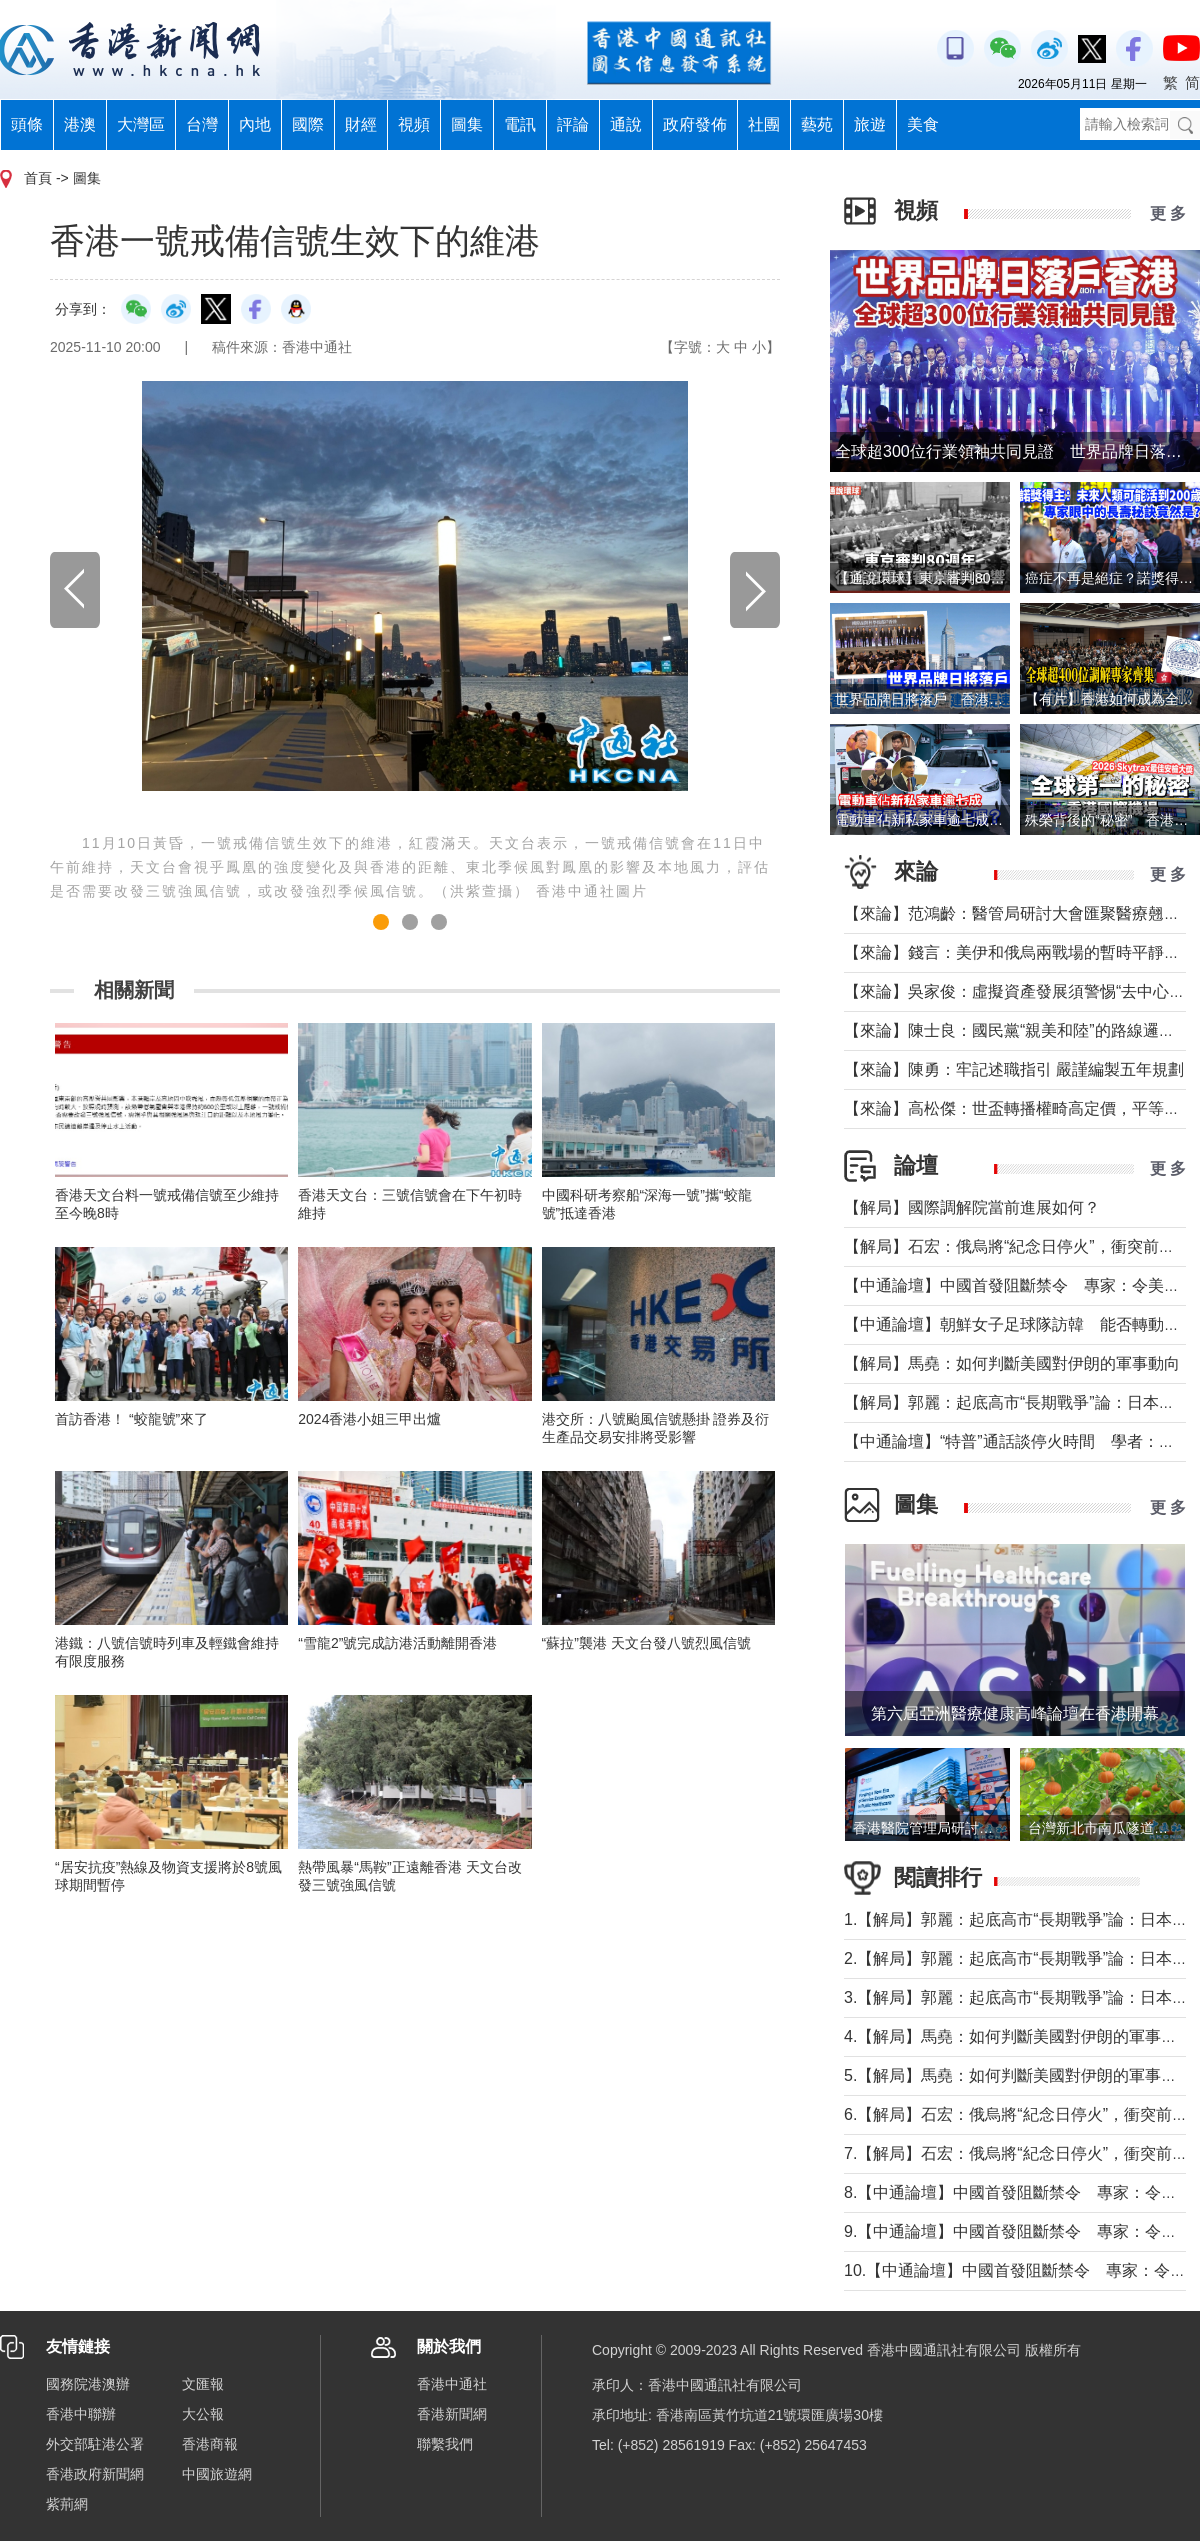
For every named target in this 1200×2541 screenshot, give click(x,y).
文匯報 (203, 2384)
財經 (361, 124)
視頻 (414, 124)
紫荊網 (67, 2504)
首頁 (38, 178)
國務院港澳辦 (88, 2384)
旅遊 (870, 124)
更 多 (1168, 213)
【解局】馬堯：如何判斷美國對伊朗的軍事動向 (1012, 1363)
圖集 (467, 124)
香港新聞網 (452, 2414)
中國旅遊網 (217, 2474)
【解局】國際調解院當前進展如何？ (972, 1207)
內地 (255, 124)
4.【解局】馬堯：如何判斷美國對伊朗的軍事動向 (1018, 2036)
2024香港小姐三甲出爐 (369, 1419)
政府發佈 (695, 124)
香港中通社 (452, 2384)
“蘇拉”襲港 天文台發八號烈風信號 (646, 1643)
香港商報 (210, 2444)
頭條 (27, 124)
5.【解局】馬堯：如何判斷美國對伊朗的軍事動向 (1018, 2075)
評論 (573, 124)
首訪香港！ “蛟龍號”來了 (131, 1419)
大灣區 (141, 124)
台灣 (202, 124)
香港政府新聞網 (95, 2474)
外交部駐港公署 (95, 2444)
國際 (308, 124)
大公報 (203, 2414)
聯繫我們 (445, 2444)
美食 (923, 124)
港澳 (80, 124)
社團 (764, 124)
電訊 (520, 124)
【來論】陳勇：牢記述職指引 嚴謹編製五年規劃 (1014, 1069)
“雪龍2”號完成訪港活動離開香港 (397, 1643)
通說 (626, 124)
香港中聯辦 (81, 2414)
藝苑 (817, 124)
